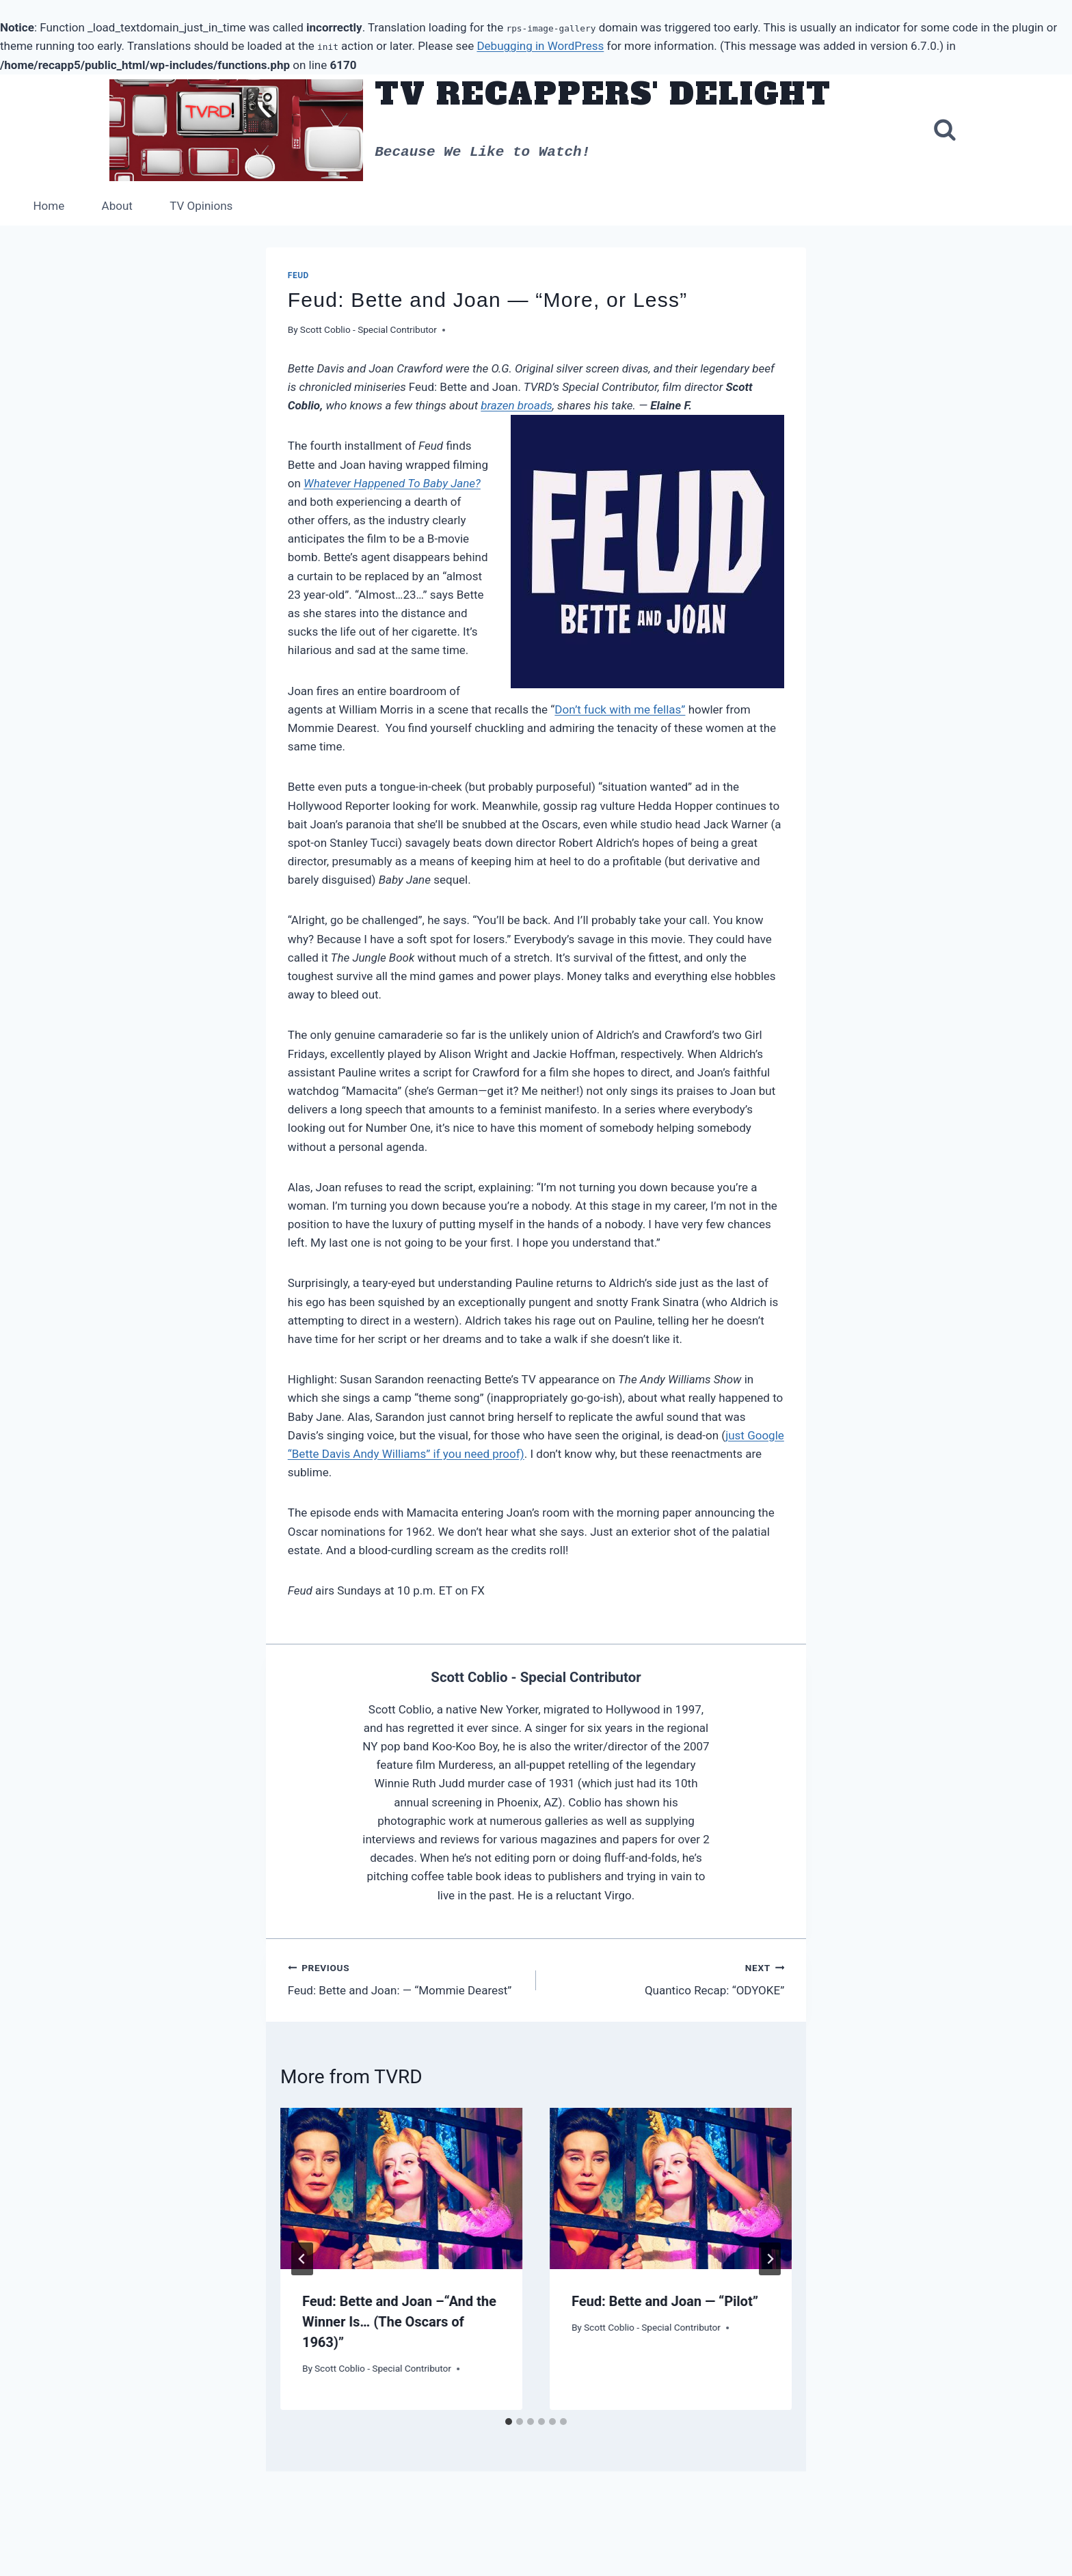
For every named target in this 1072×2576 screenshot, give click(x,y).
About (117, 206)
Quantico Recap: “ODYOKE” (666, 1979)
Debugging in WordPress (540, 46)
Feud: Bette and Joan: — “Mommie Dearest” (406, 1979)
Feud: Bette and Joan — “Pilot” (665, 2301)
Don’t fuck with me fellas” (619, 709)
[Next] (770, 2258)
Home (48, 206)
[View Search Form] (945, 130)
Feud (298, 275)
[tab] (508, 2421)
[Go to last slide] (302, 2258)
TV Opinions (201, 206)
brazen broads (516, 405)
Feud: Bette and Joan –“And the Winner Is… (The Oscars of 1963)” (399, 2321)
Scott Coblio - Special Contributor (368, 329)
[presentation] (401, 2188)
